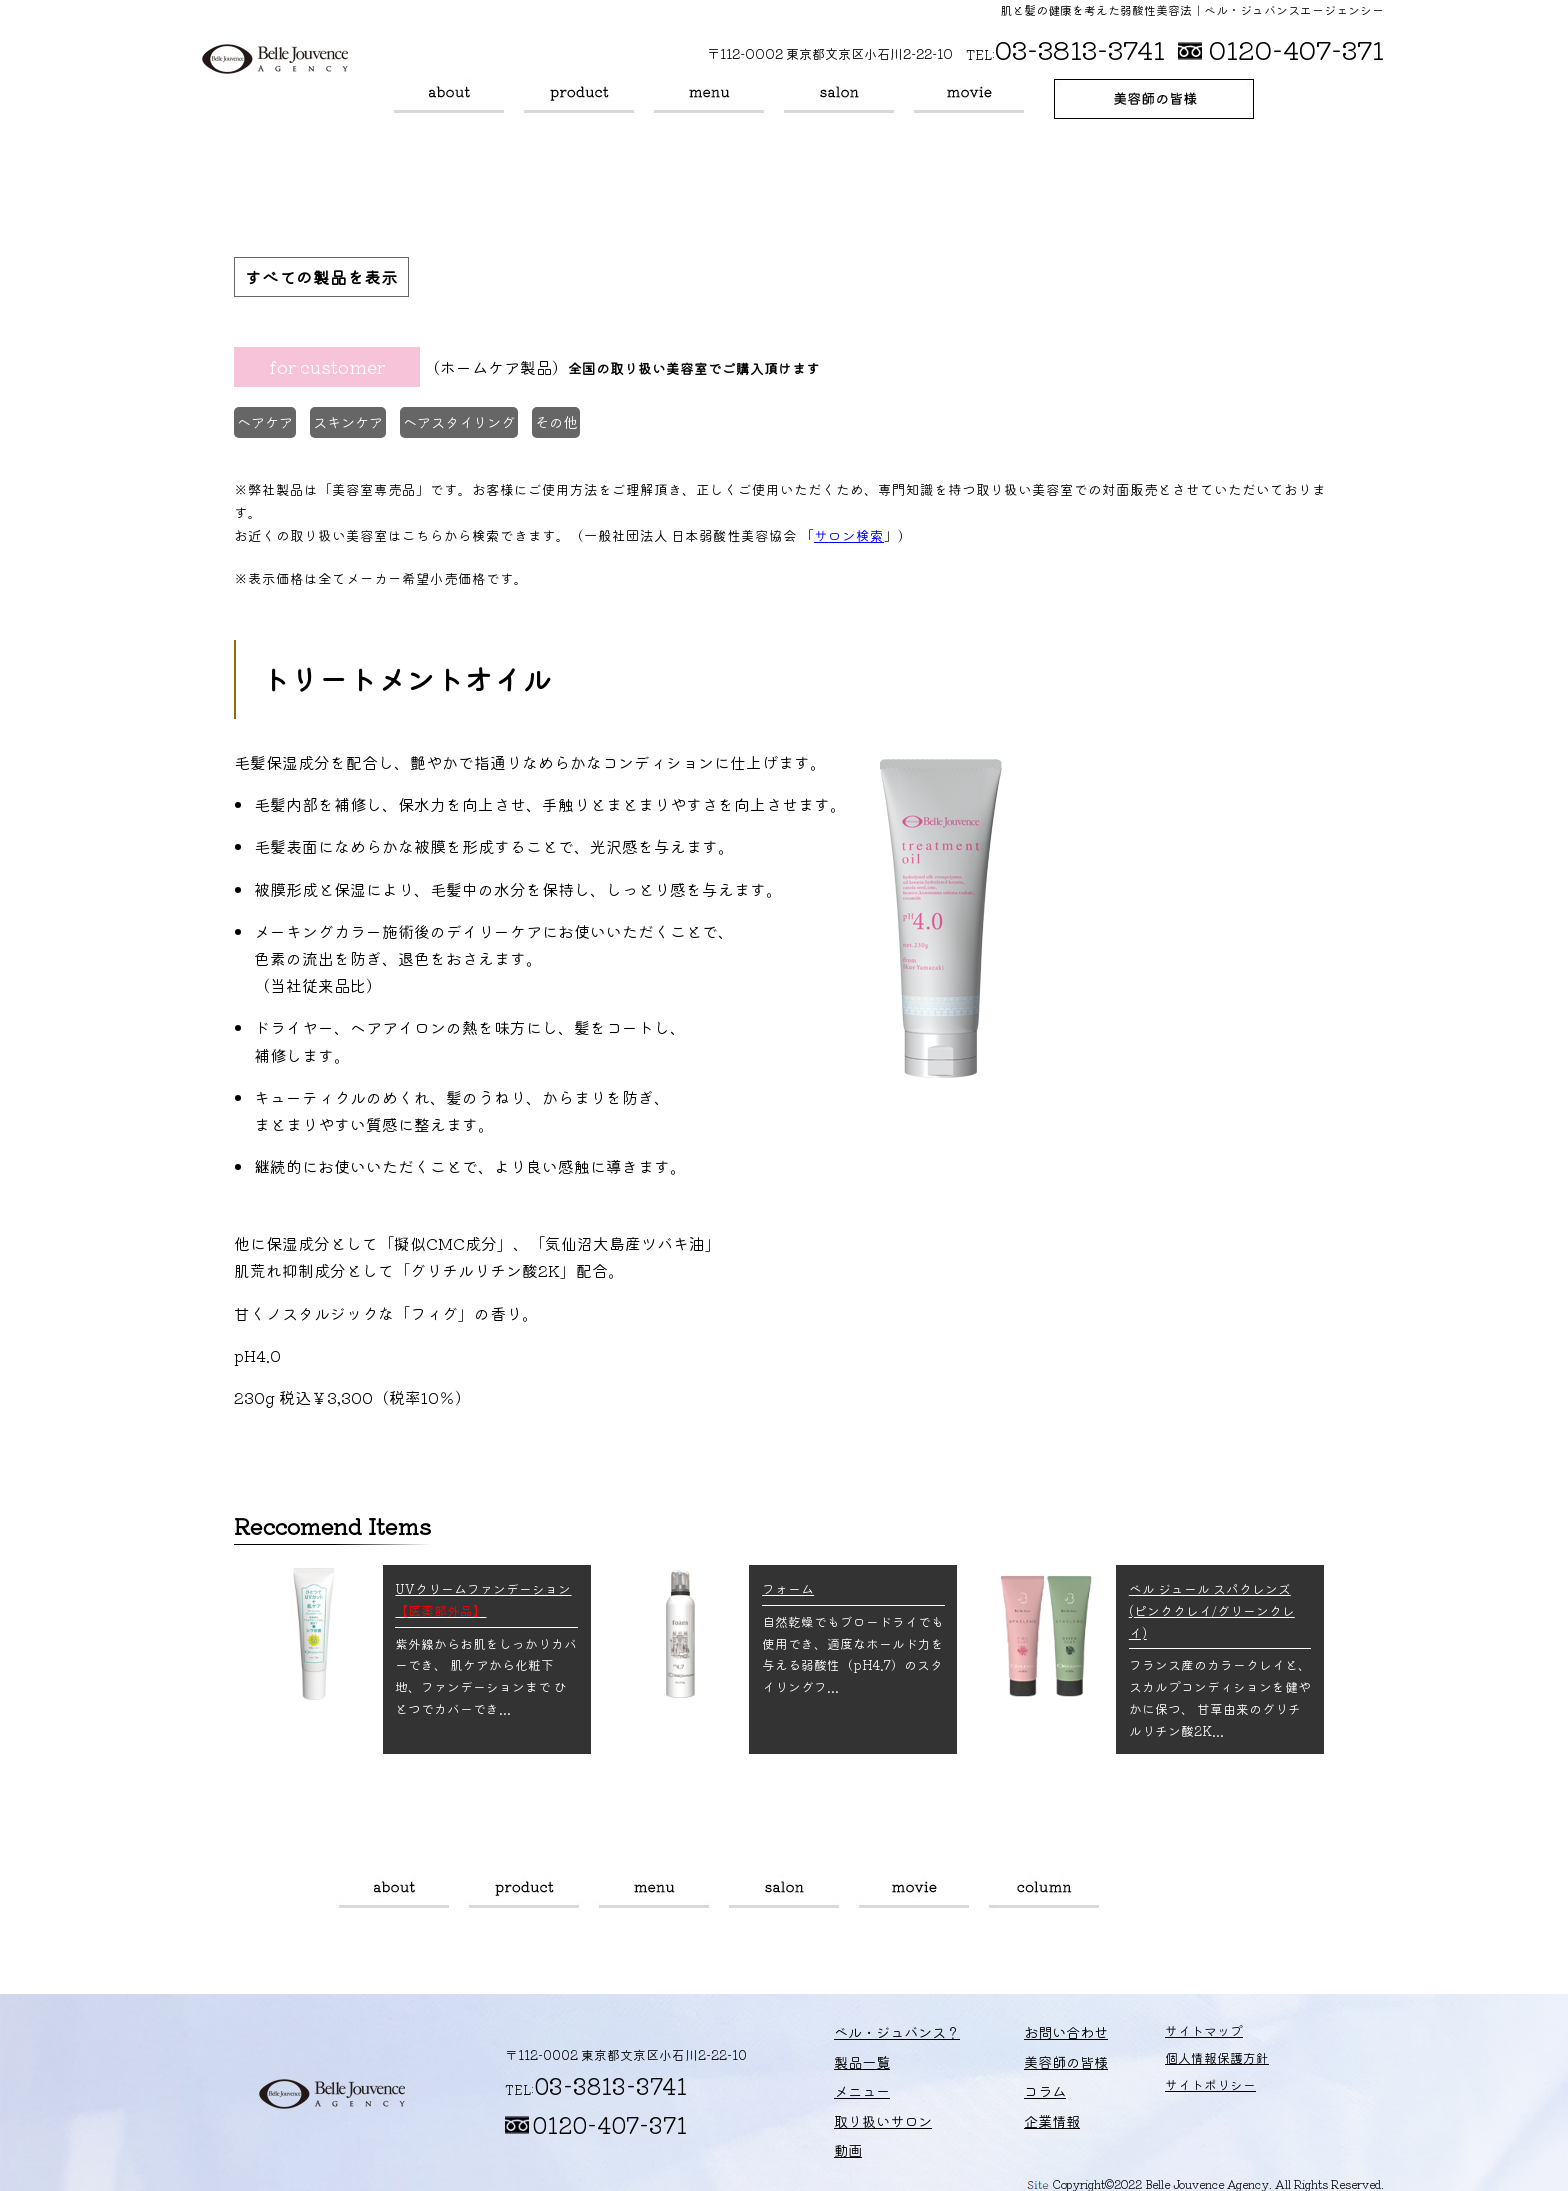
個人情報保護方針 (1174, 2061)
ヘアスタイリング (481, 425)
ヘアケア (270, 425)
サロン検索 (849, 532)
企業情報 (1020, 2114)
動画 (969, 99)
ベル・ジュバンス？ (449, 99)
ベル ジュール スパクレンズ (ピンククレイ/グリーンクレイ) (1212, 1607)
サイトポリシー (1167, 2087)
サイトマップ (1161, 2034)
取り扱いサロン (839, 99)
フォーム (788, 1585)
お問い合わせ (1033, 2034)
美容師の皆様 (1154, 99)
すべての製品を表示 (326, 278)
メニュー (709, 99)
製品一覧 (579, 99)
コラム (1044, 1891)
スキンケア (362, 425)
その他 (586, 425)
